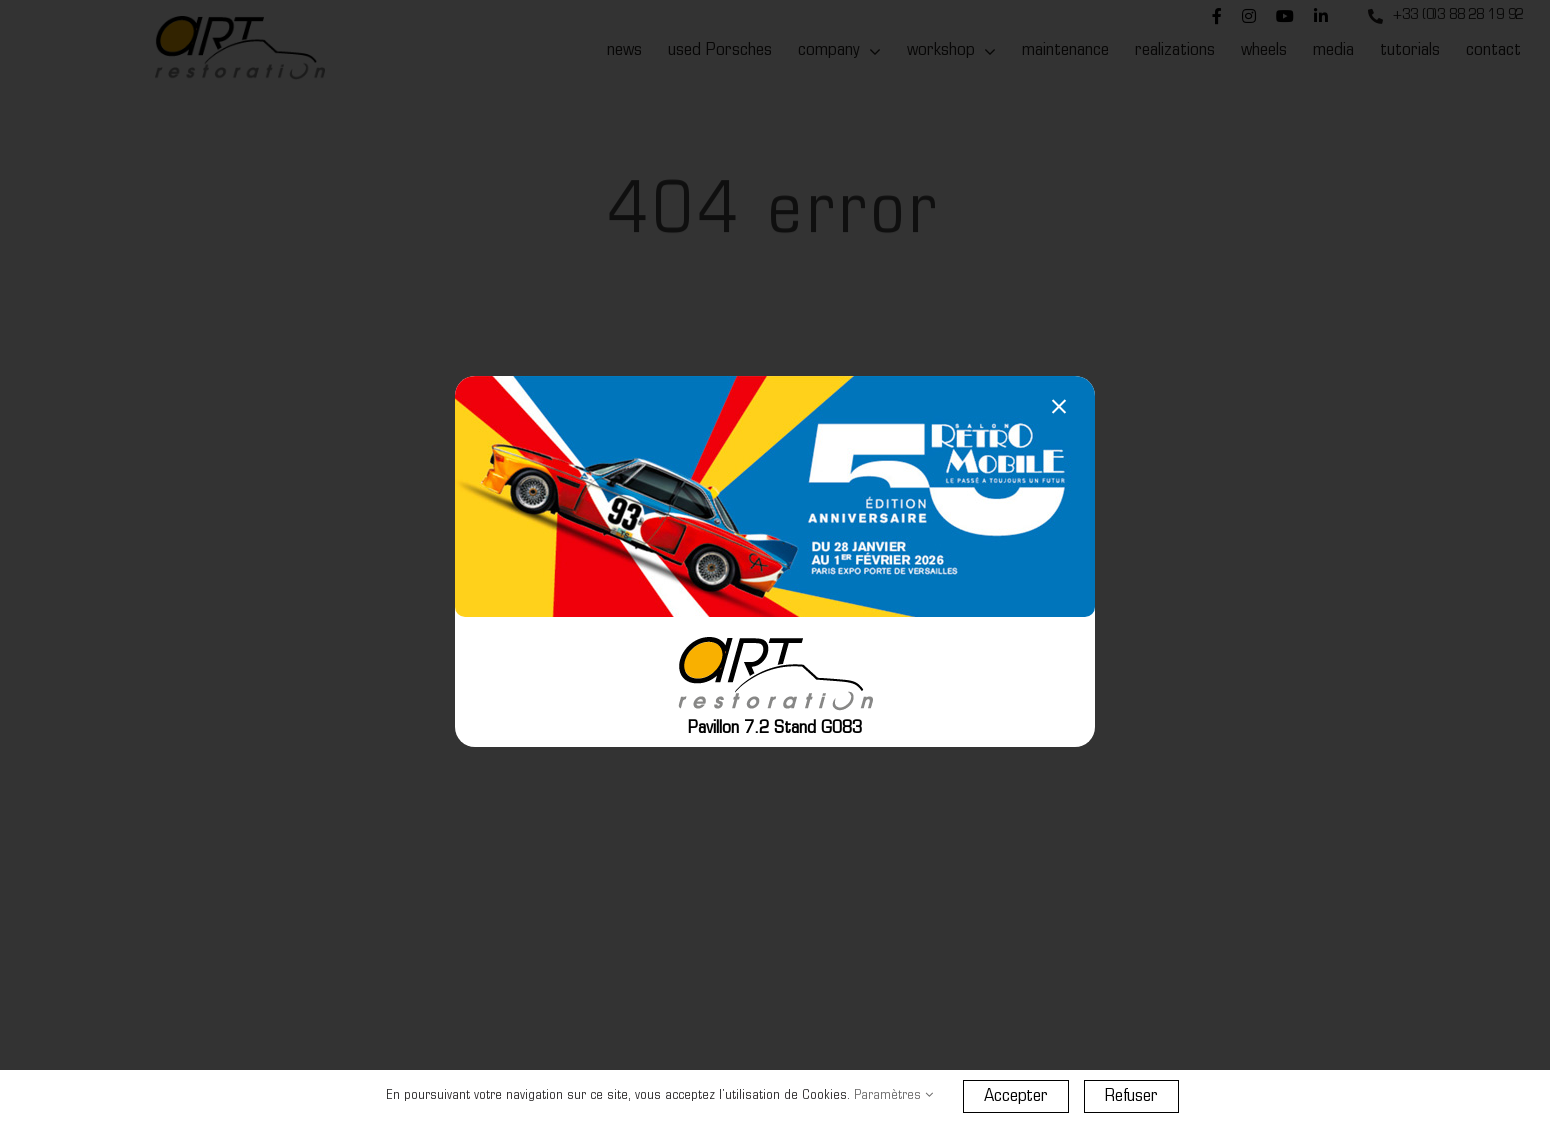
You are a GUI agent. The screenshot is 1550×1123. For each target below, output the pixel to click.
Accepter (1016, 1096)
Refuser (1131, 1096)
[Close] (1059, 407)
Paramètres (893, 1095)
